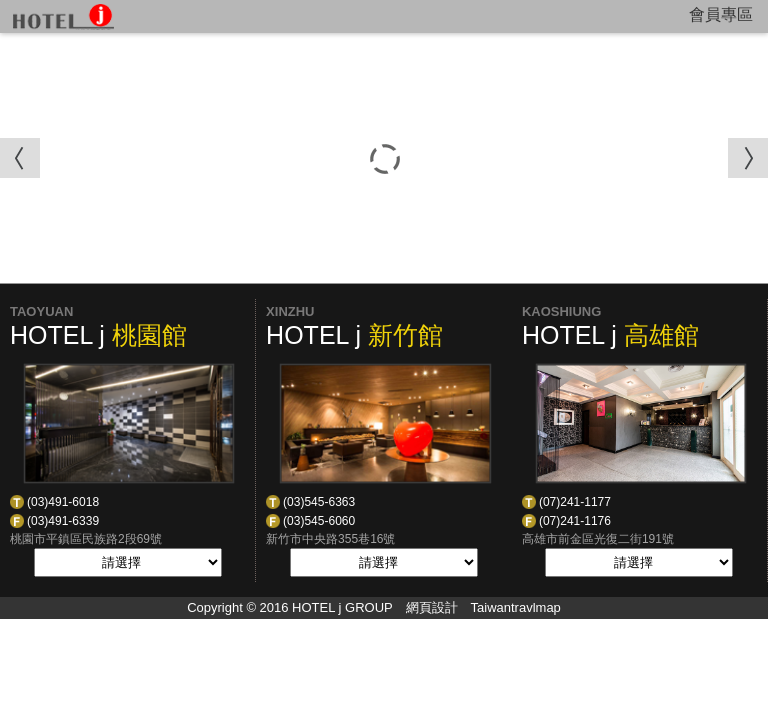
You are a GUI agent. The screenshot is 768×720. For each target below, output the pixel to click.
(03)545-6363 (319, 502)
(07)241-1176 (575, 521)
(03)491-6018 (63, 502)
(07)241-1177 (575, 502)
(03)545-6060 (319, 521)
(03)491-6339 (63, 521)
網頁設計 (432, 607)
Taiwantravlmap (516, 607)
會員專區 (721, 14)
